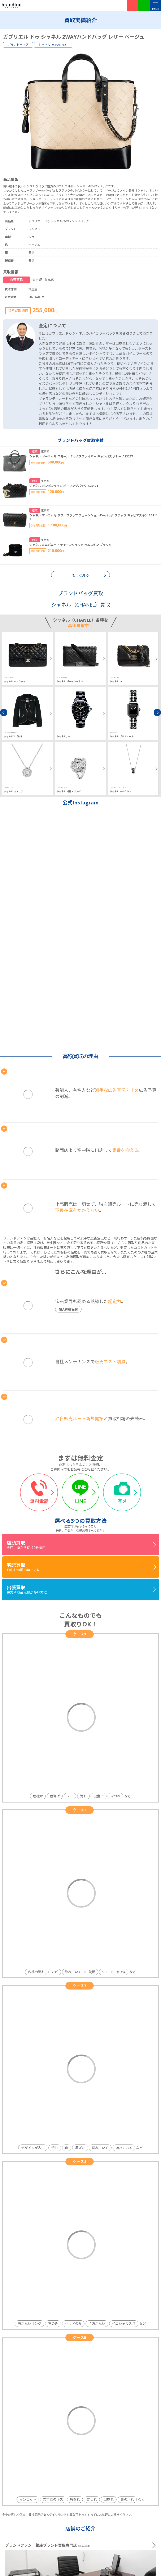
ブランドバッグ (18, 45)
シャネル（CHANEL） (53, 45)
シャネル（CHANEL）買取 (80, 604)
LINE (144, 5)
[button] (3, 712)
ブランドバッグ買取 (80, 593)
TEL (132, 5)
